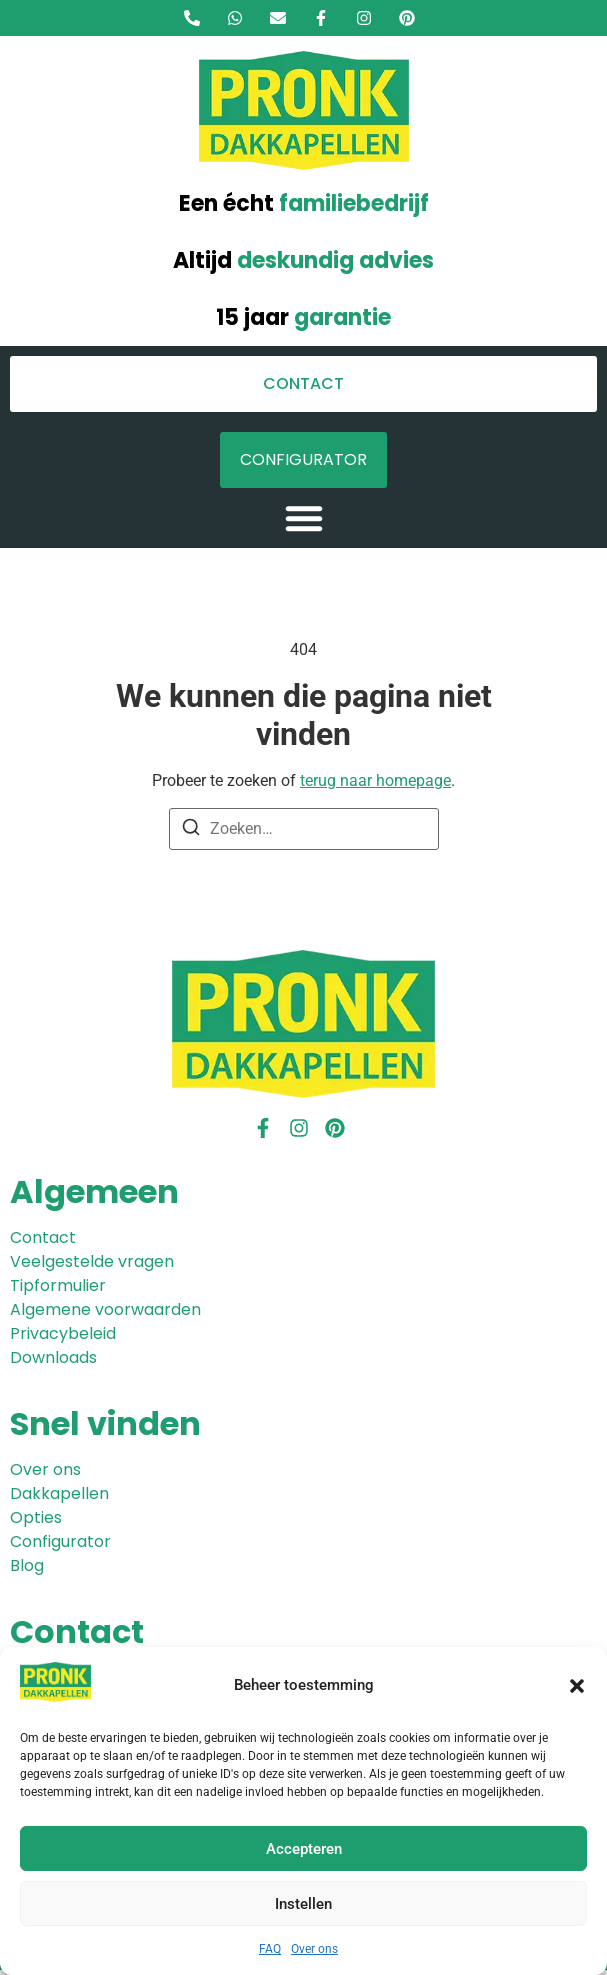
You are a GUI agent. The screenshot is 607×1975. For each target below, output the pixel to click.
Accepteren (304, 1849)
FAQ (270, 1949)
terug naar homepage (375, 780)
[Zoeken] (191, 830)
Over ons (314, 1949)
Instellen (303, 1904)
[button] (577, 1686)
